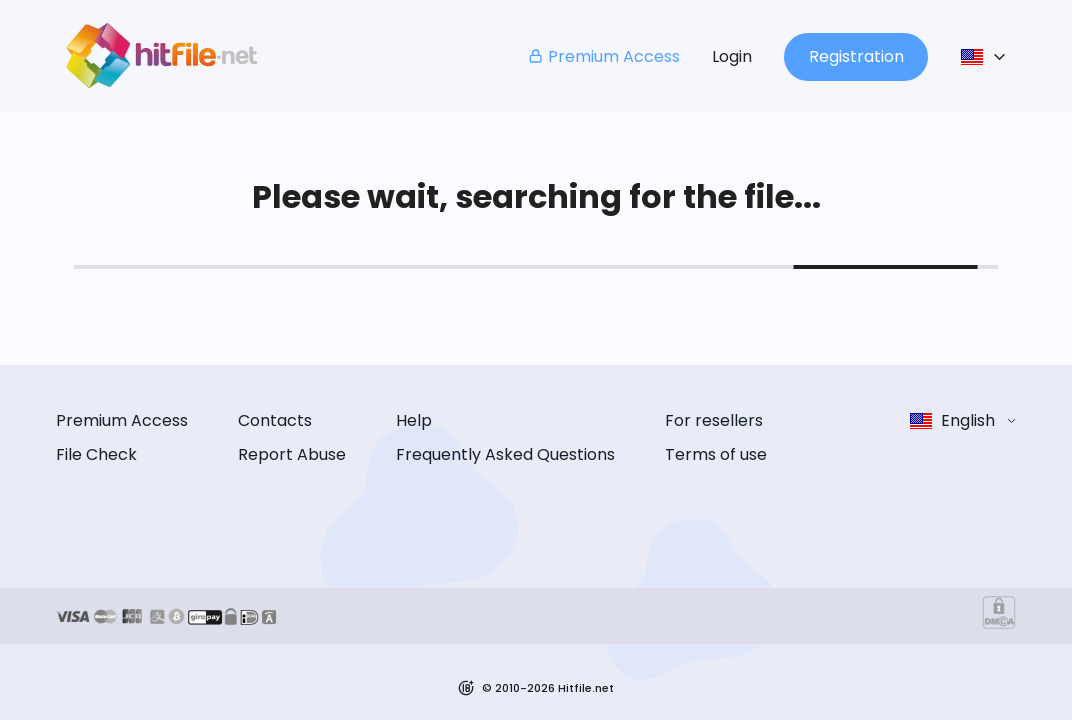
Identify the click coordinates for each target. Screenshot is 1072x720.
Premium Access (603, 56)
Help (414, 420)
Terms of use (716, 454)
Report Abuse (292, 454)
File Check (96, 454)
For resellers (714, 420)
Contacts (275, 420)
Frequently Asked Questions (505, 454)
